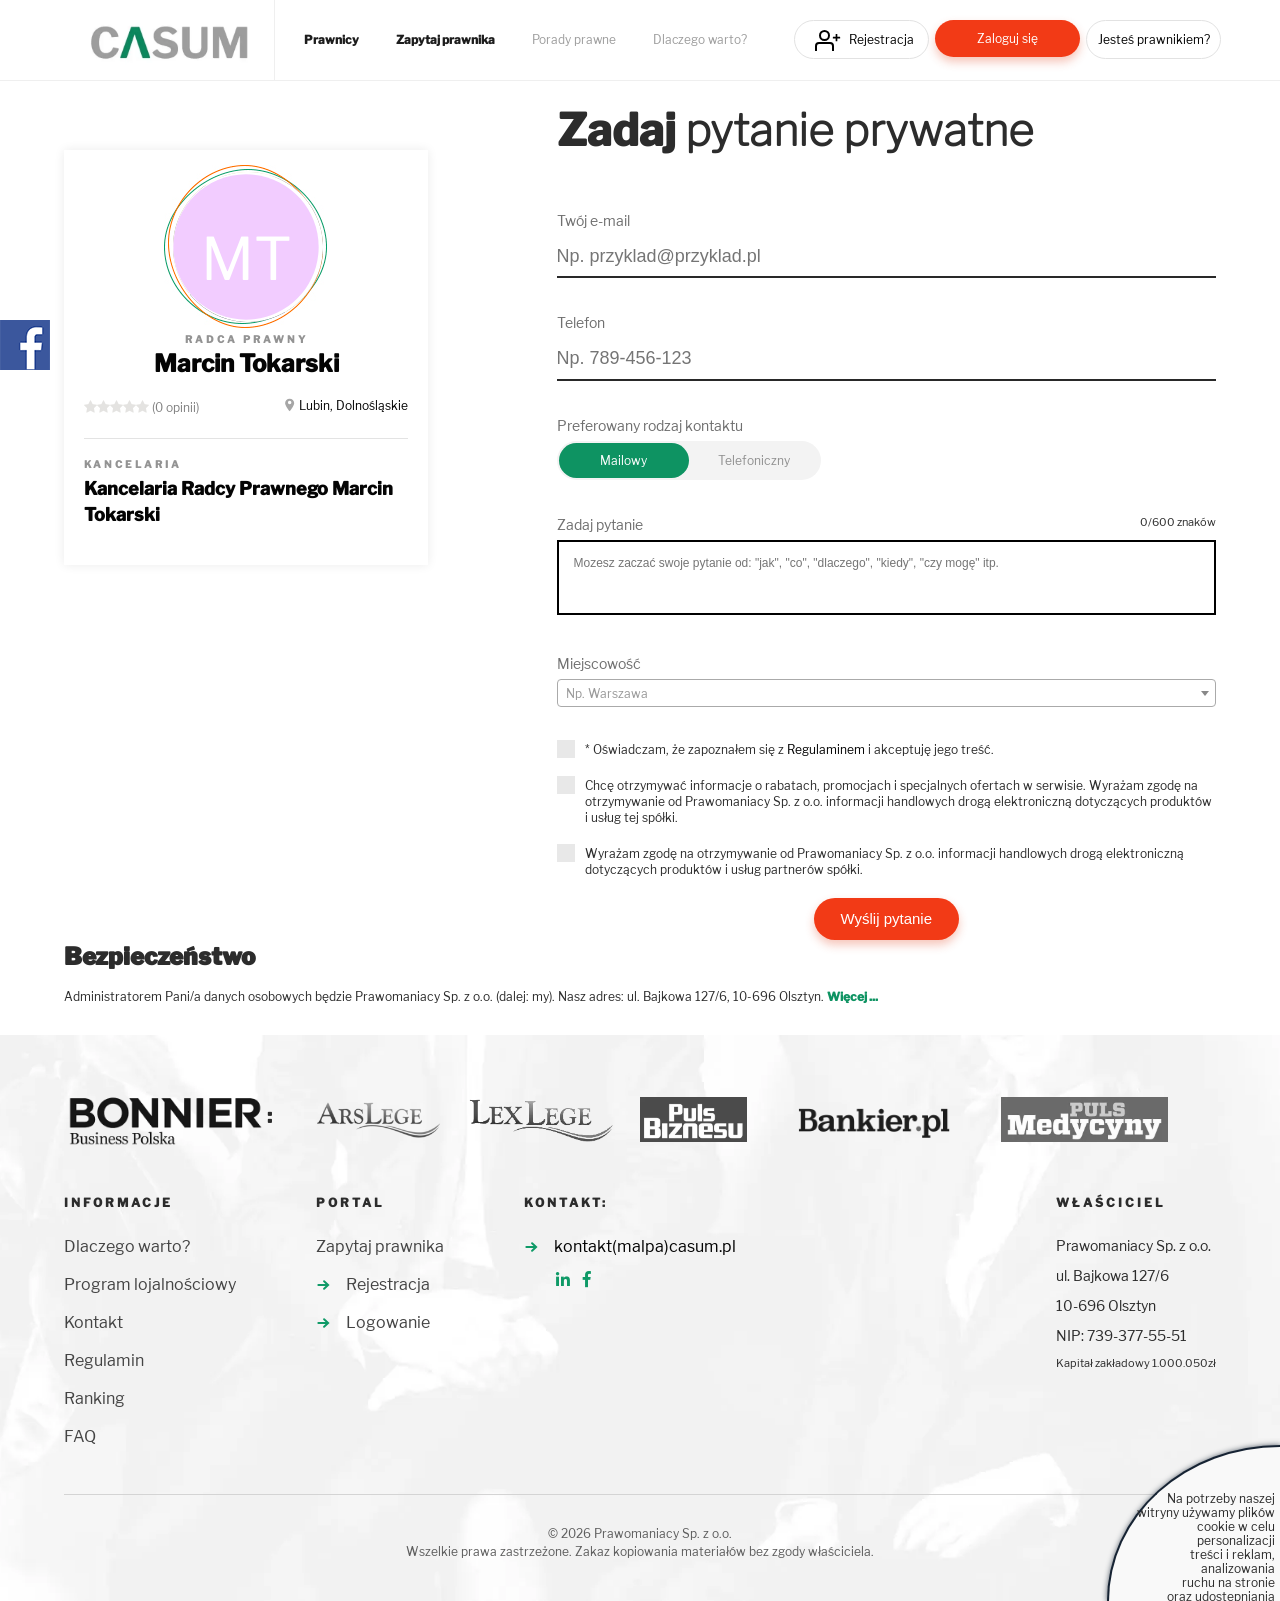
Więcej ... (852, 996)
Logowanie (388, 1322)
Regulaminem (826, 749)
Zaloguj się (1007, 38)
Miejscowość (599, 663)
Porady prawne (574, 40)
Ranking (94, 1398)
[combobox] (887, 693)
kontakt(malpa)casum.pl (645, 1246)
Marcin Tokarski (246, 363)
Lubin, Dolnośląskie (353, 405)
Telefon (581, 322)
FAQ (80, 1436)
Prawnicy (331, 40)
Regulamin (104, 1360)
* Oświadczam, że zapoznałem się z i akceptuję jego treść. (789, 749)
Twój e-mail (593, 220)
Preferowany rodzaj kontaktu (650, 425)
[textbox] (887, 694)
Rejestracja (881, 39)
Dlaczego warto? (700, 40)
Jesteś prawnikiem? (1154, 39)
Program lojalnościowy (150, 1284)
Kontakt (93, 1322)
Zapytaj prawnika (445, 40)
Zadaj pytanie (600, 524)
